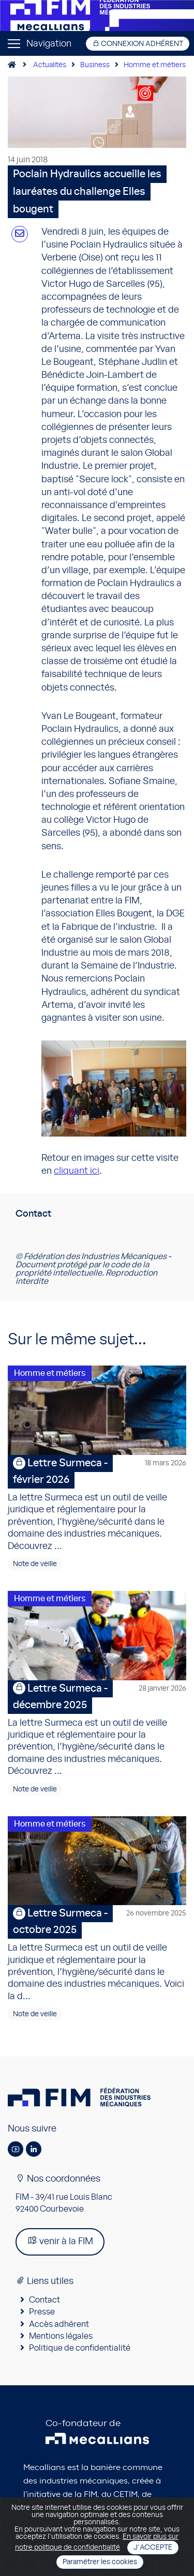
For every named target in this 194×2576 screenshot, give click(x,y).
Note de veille (35, 1564)
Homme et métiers (155, 65)
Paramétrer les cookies (100, 2562)
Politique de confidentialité (79, 2348)
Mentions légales (61, 2336)
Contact (44, 2300)
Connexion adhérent (137, 44)
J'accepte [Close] (152, 2547)
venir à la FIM (60, 2240)
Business (95, 65)
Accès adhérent (59, 2324)
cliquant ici (76, 1171)
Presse (42, 2312)
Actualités (49, 65)
